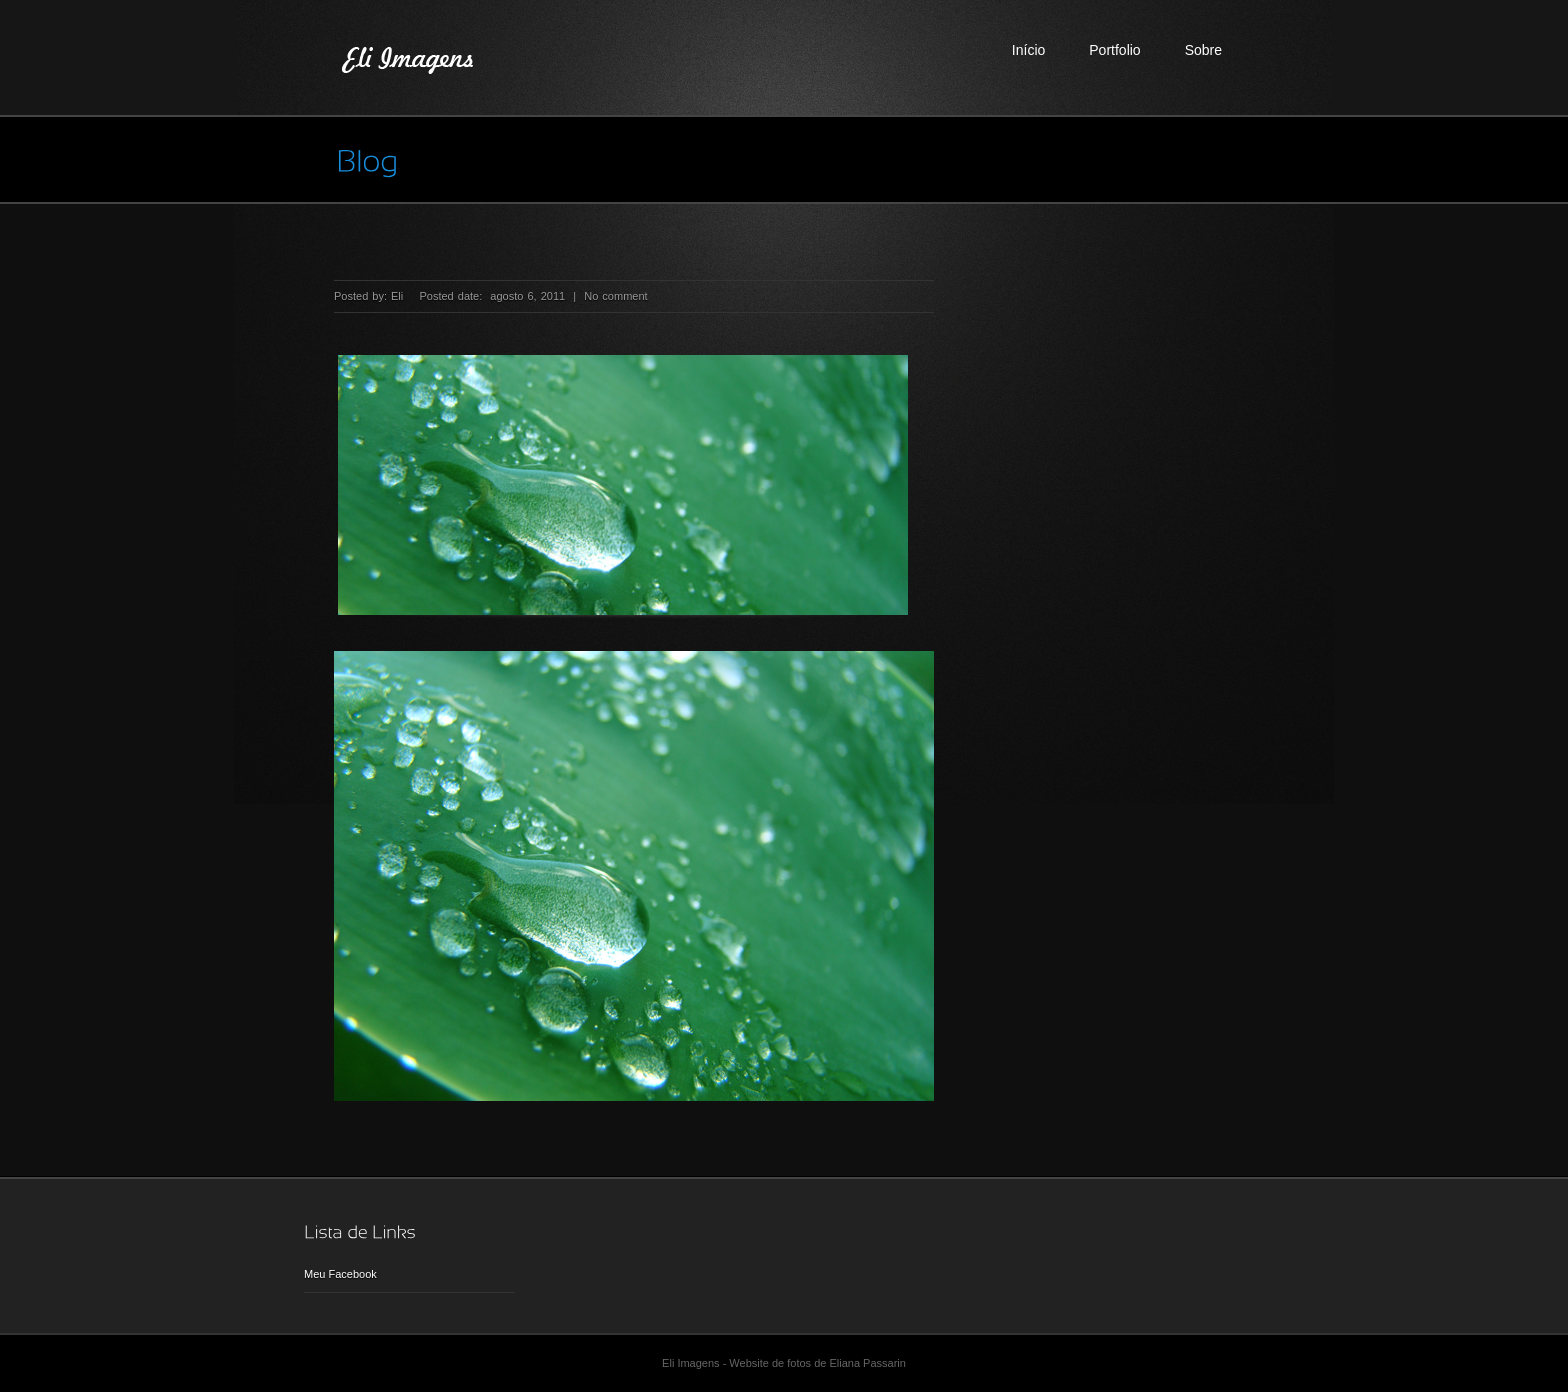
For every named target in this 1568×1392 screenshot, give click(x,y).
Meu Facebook (340, 1274)
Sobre (1203, 50)
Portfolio (1114, 50)
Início (1028, 50)
